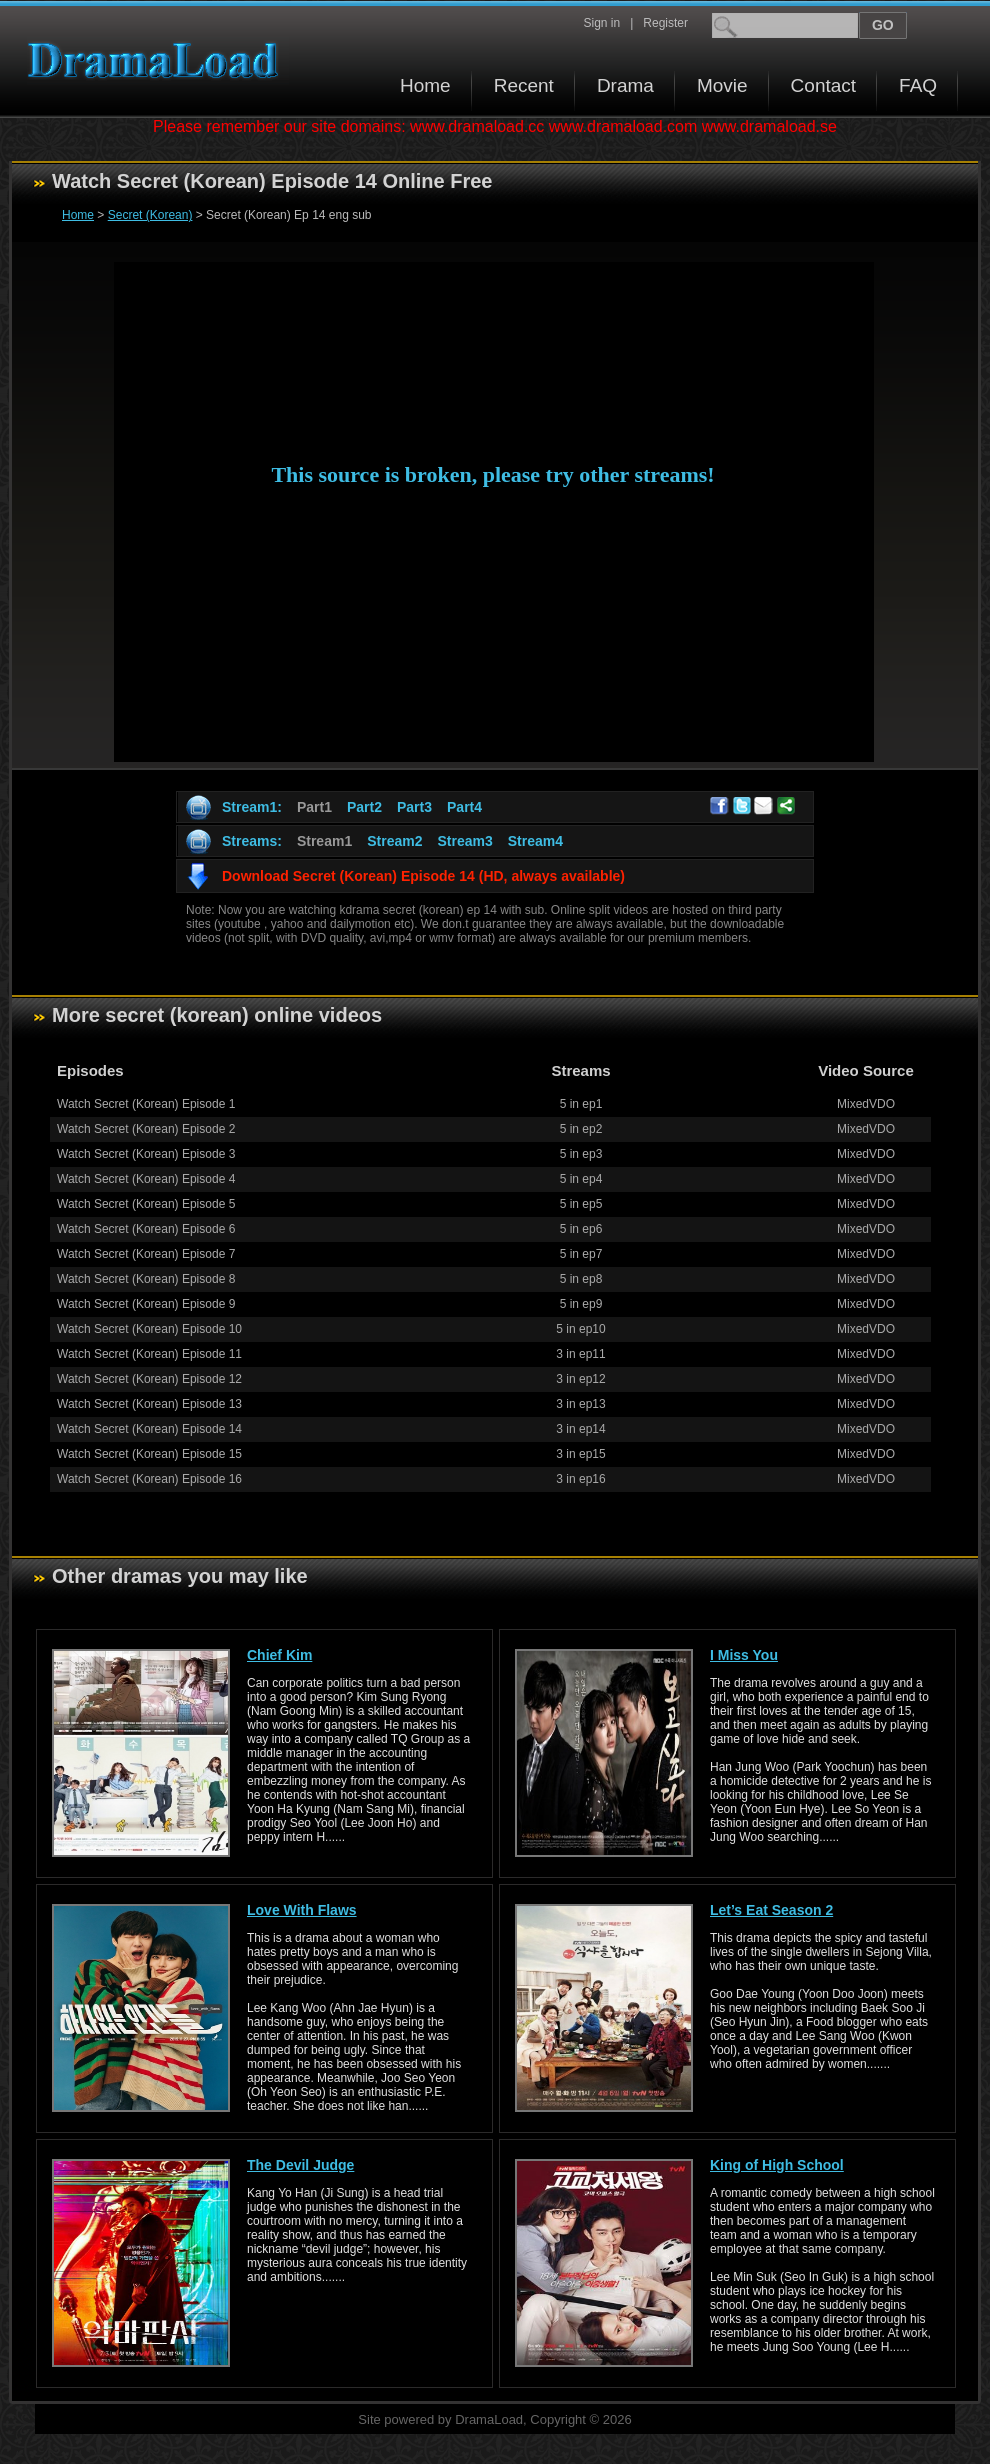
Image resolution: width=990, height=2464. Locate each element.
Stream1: (252, 807)
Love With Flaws (302, 1910)
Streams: (252, 841)
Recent (524, 85)
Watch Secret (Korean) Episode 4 (146, 1179)
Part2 (364, 807)
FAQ (918, 85)
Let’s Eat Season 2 (771, 1910)
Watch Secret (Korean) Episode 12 (149, 1379)
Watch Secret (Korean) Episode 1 (146, 1104)
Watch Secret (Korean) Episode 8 (146, 1279)
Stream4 (535, 841)
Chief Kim (279, 1655)
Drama (625, 85)
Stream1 (324, 841)
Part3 (414, 807)
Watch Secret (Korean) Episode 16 (149, 1479)
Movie (722, 85)
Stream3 (464, 841)
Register (665, 23)
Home (425, 85)
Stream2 (394, 841)
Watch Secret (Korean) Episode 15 (149, 1454)
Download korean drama (158, 60)
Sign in (601, 23)
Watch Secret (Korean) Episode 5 (146, 1204)
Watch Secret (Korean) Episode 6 (146, 1229)
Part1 (314, 807)
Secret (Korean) (150, 215)
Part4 (464, 807)
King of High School (777, 2165)
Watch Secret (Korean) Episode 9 (146, 1304)
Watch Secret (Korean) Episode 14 (149, 1429)
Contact (823, 85)
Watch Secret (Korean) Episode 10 (149, 1329)
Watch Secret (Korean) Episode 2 (146, 1129)
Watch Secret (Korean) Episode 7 (146, 1254)
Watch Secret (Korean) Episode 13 (149, 1404)
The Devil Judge (300, 2165)
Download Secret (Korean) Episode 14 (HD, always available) (423, 876)
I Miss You (744, 1655)
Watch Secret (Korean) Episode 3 (146, 1154)
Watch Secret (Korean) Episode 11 (149, 1354)
